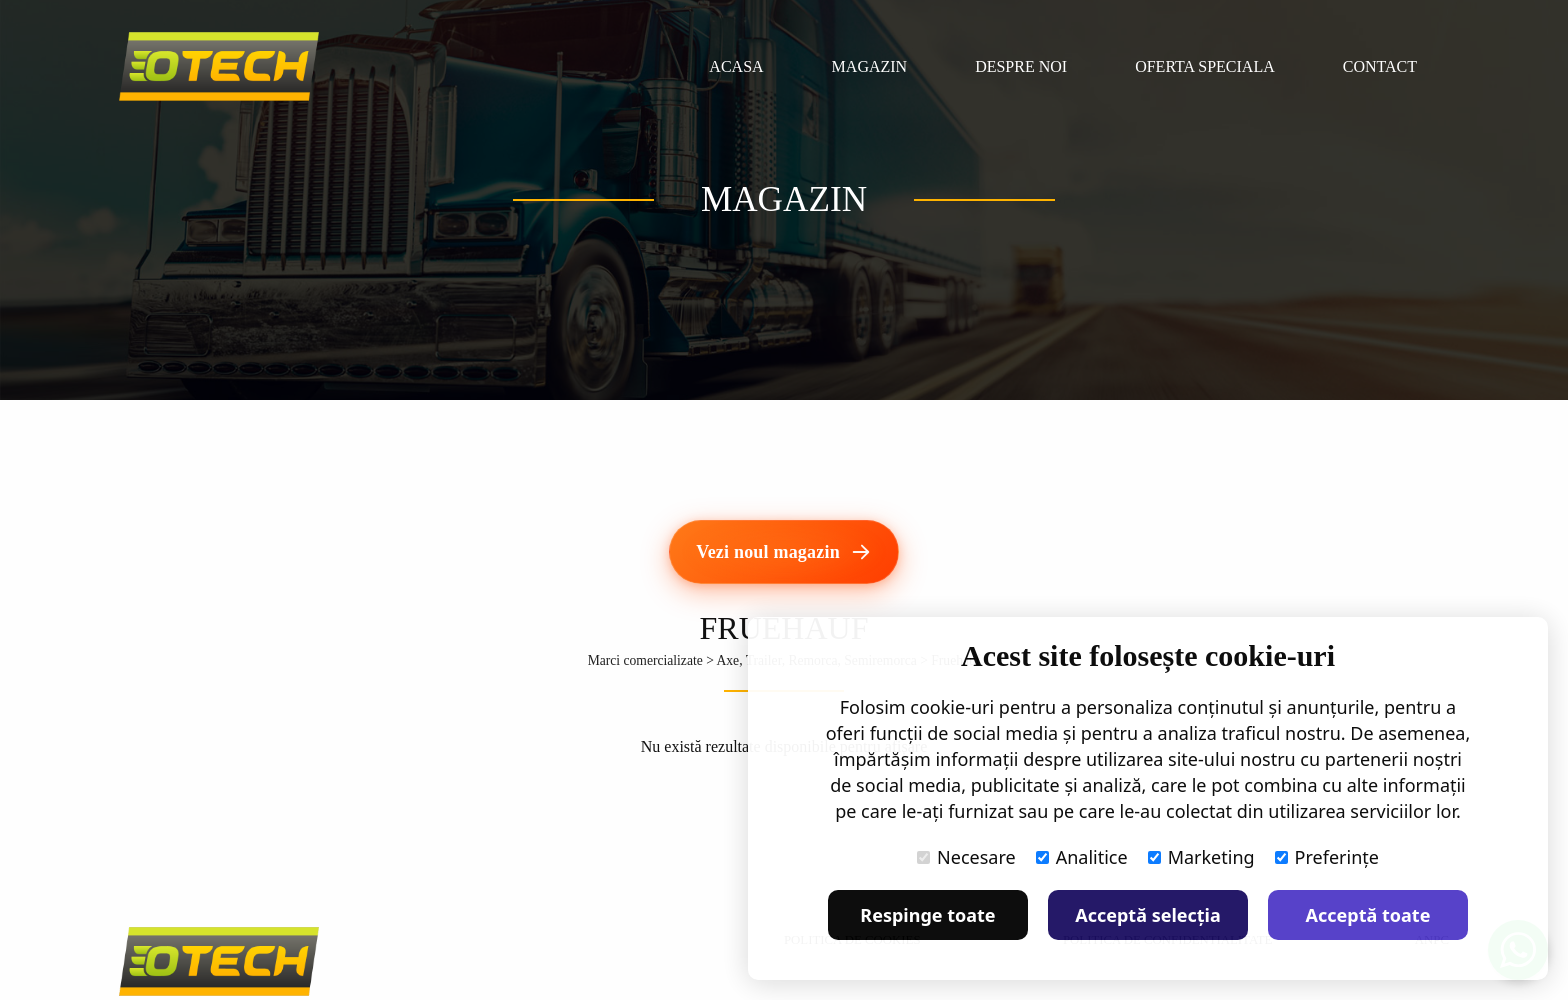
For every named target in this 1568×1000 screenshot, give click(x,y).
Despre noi (1021, 66)
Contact (1380, 66)
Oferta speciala (1205, 66)
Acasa (736, 66)
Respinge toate (927, 915)
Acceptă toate (1368, 915)
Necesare (966, 857)
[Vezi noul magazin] (784, 552)
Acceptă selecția (1148, 915)
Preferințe (1327, 857)
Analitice (1082, 857)
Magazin (870, 66)
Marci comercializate (645, 660)
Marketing (1201, 857)
